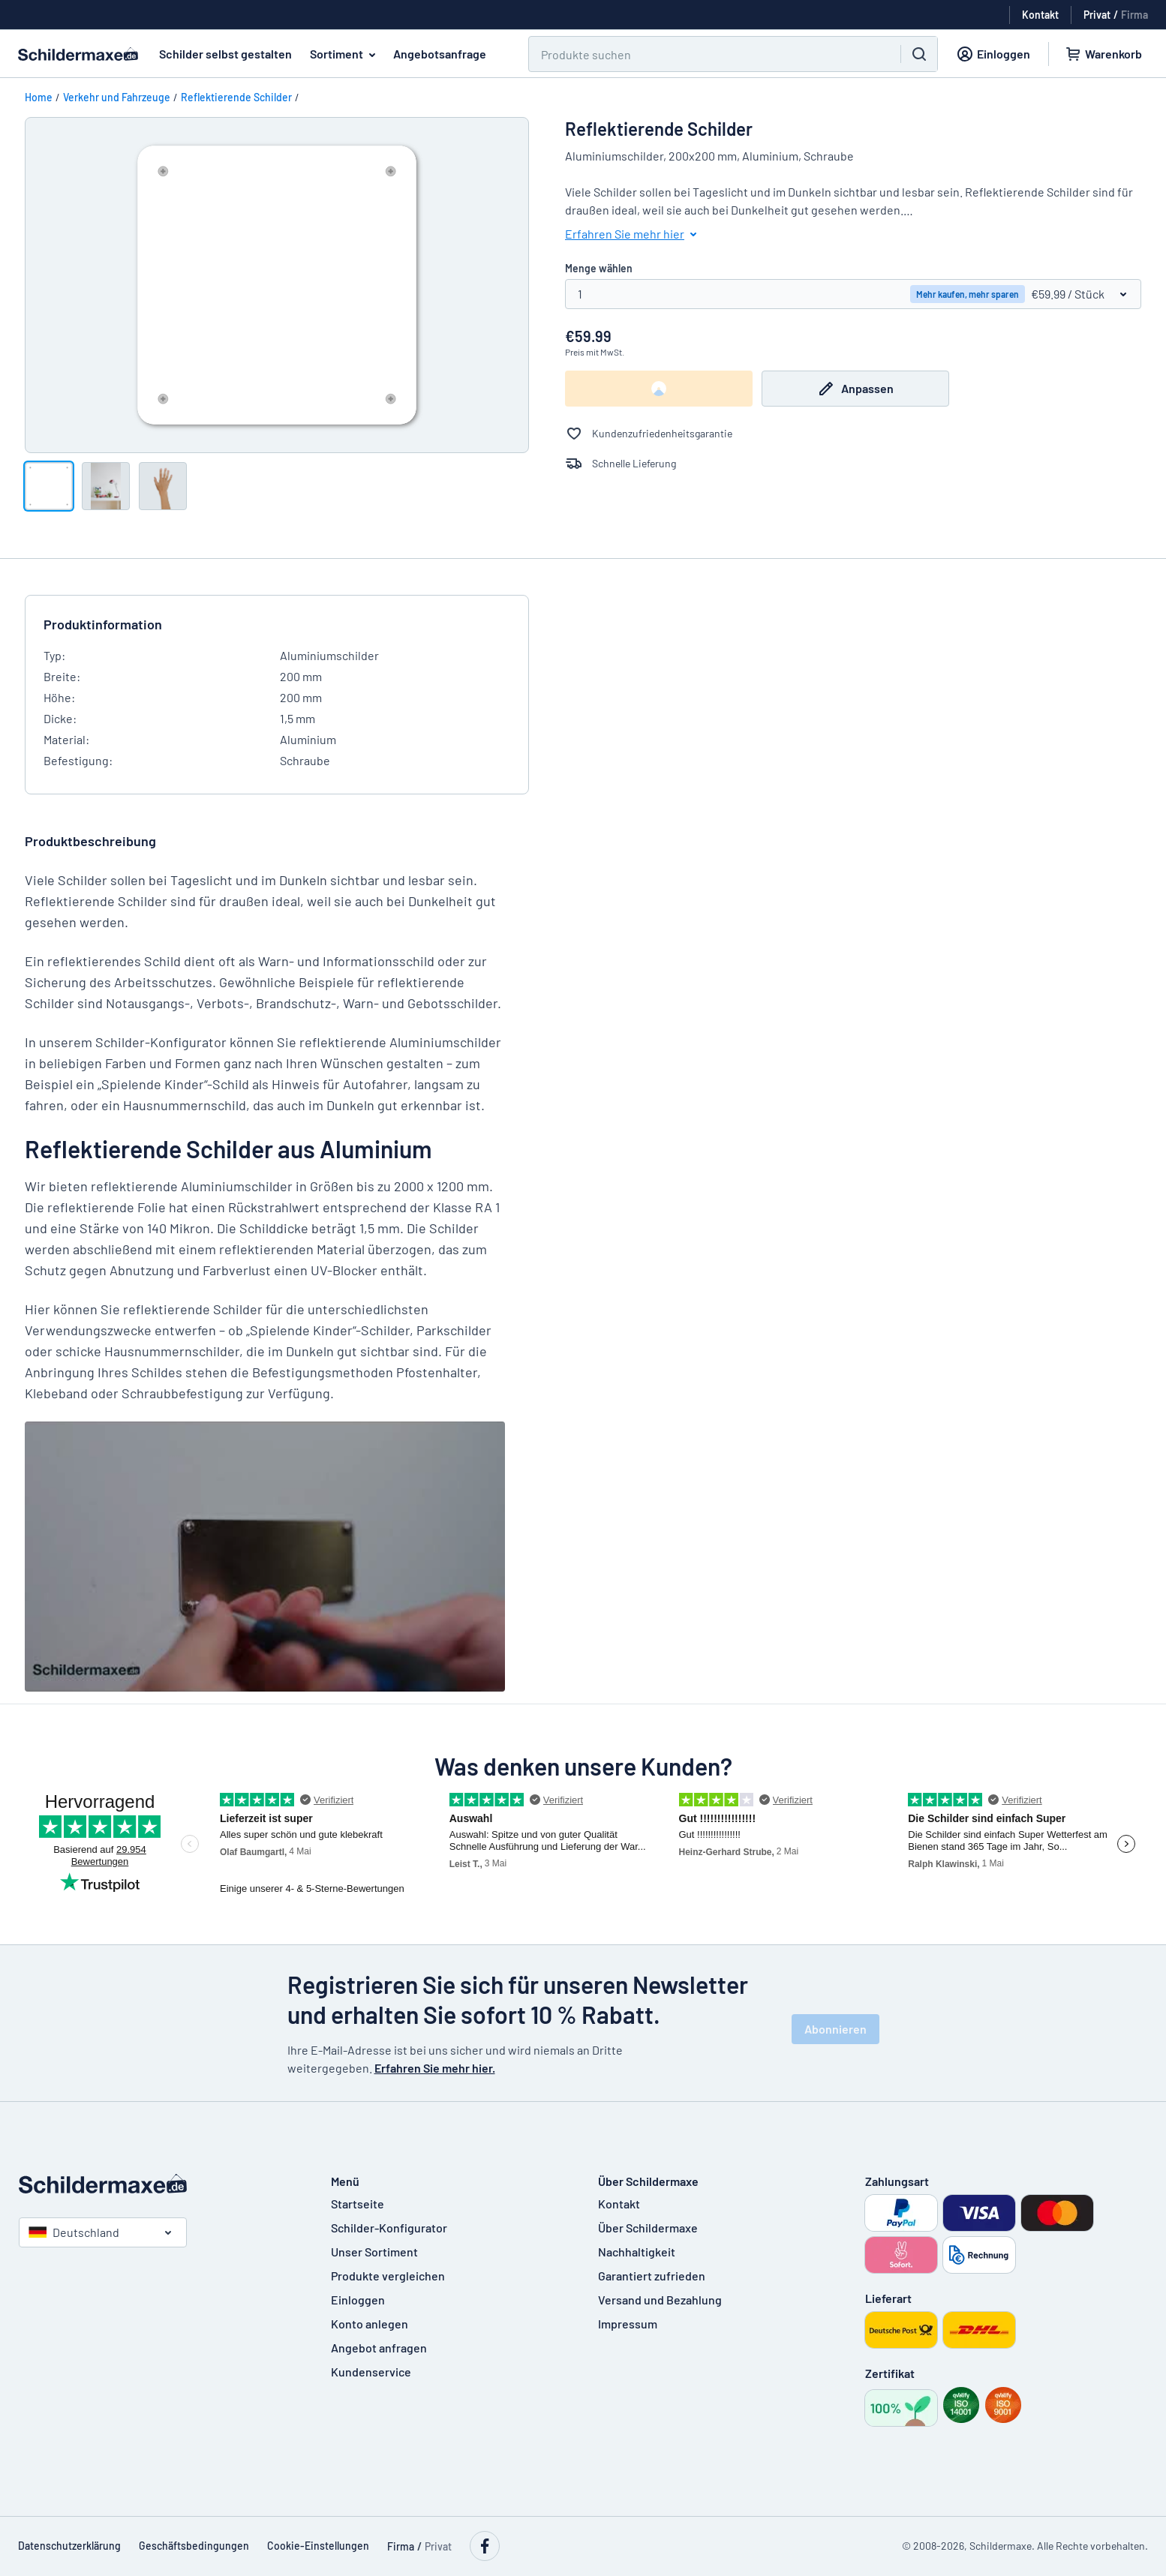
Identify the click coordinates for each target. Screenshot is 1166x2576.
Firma (1134, 14)
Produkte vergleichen (388, 2275)
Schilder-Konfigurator (389, 2227)
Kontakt (619, 2203)
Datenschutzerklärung (69, 2545)
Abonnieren (835, 2029)
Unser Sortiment (374, 2251)
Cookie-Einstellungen (318, 2545)
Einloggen (358, 2299)
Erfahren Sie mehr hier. (434, 2068)
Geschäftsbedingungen (194, 2545)
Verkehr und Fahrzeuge (116, 97)
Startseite (357, 2203)
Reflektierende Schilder (236, 97)
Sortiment (345, 54)
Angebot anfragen (379, 2347)
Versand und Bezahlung (660, 2299)
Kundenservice (371, 2371)
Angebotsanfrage (439, 54)
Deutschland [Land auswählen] (74, 2232)
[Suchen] (705, 54)
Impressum (627, 2323)
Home (39, 97)
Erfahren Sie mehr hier (633, 234)
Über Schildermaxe (648, 2227)
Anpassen (855, 389)
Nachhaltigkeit (636, 2251)
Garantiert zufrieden (651, 2275)
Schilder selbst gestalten (225, 54)
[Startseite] (160, 2183)
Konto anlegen (369, 2323)
